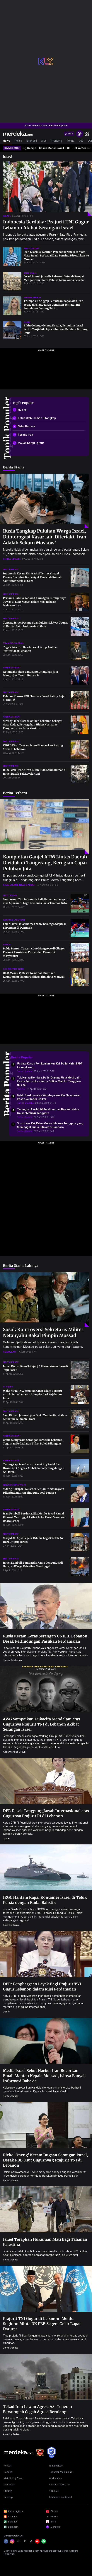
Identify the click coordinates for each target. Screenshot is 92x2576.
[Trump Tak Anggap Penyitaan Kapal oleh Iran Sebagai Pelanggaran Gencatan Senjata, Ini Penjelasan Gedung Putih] (12, 305)
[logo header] (18, 133)
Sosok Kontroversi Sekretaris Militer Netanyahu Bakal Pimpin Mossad (43, 1332)
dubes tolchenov (12, 1660)
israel (7, 216)
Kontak (7, 2465)
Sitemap (8, 2497)
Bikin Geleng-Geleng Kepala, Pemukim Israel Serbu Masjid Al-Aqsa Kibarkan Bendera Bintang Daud (56, 329)
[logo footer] (18, 2452)
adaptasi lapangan (14, 920)
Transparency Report (60, 2497)
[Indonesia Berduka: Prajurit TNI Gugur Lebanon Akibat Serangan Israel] (47, 188)
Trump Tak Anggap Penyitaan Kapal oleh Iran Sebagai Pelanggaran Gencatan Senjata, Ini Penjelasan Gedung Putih (53, 304)
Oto (81, 140)
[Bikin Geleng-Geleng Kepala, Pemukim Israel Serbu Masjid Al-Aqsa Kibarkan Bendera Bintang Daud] (12, 330)
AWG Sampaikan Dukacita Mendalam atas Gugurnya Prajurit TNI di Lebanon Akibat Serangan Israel (41, 1724)
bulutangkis (10, 895)
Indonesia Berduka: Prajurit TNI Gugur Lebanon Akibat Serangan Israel (46, 225)
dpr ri (6, 1838)
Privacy (8, 2490)
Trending (56, 140)
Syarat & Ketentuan (59, 2484)
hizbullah (9, 1351)
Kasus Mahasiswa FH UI (58, 148)
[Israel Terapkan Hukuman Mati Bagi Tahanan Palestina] (46, 2209)
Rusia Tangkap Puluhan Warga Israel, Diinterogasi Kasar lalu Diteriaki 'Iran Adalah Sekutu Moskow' (44, 537)
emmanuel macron (13, 643)
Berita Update (24, 1071)
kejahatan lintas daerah (19, 885)
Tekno (70, 140)
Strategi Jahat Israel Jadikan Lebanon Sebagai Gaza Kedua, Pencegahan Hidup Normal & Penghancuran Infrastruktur (32, 724)
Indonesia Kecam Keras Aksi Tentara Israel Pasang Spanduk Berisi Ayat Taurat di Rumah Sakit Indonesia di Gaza (32, 577)
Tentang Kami (56, 2465)
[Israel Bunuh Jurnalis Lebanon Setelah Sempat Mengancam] (12, 281)
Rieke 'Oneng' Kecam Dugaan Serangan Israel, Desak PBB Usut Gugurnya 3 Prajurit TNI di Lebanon (45, 2160)
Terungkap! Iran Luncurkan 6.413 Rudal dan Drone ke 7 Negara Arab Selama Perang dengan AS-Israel (33, 1468)
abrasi (6, 944)
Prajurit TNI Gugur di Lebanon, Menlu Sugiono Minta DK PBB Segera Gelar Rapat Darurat (42, 2323)
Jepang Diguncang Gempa (23, 148)
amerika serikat (32, 298)
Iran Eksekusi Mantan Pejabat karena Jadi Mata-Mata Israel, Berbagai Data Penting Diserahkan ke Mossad (56, 255)
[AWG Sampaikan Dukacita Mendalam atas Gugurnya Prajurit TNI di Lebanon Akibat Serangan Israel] (46, 1689)
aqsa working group (14, 1751)
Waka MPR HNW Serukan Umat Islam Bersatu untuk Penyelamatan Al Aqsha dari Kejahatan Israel (32, 1394)
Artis (44, 140)
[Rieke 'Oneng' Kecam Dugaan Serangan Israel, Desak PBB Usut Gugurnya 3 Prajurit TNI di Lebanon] (46, 2125)
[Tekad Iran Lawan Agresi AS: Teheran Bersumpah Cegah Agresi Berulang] (46, 2376)
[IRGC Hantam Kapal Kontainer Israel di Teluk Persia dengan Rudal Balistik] (46, 1867)
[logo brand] (40, 2452)
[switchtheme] (79, 133)
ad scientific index (13, 969)
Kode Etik (54, 2490)
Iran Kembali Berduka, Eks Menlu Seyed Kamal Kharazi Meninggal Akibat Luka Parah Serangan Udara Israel (34, 1517)
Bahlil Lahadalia (25, 1103)
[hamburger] (87, 133)
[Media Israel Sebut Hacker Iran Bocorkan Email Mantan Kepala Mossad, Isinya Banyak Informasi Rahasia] (46, 2040)
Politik (18, 140)
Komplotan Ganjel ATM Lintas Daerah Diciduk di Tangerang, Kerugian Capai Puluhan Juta (45, 863)
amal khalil (30, 273)
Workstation (55, 2478)
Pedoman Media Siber (61, 2472)
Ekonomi (31, 140)
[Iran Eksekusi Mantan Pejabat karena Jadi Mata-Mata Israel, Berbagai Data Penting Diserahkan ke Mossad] (12, 256)
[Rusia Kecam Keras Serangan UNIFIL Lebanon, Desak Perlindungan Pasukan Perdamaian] (46, 1606)
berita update (31, 248)
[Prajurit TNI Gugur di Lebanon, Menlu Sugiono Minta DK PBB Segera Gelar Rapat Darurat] (46, 2288)
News (6, 140)
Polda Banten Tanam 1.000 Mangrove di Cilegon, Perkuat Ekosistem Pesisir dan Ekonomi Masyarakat (35, 952)
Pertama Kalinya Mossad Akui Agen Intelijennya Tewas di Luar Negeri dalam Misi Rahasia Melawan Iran (34, 601)
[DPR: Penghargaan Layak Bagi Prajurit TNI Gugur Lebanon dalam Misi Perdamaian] (46, 1954)
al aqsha (8, 1387)
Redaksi (8, 2472)
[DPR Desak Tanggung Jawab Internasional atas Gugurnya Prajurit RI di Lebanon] (46, 1780)
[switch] (69, 133)
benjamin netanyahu (14, 1485)
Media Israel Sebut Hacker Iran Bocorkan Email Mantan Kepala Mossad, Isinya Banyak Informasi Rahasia (44, 2075)
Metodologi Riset (13, 2478)
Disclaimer (9, 2484)
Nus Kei (21, 1089)
